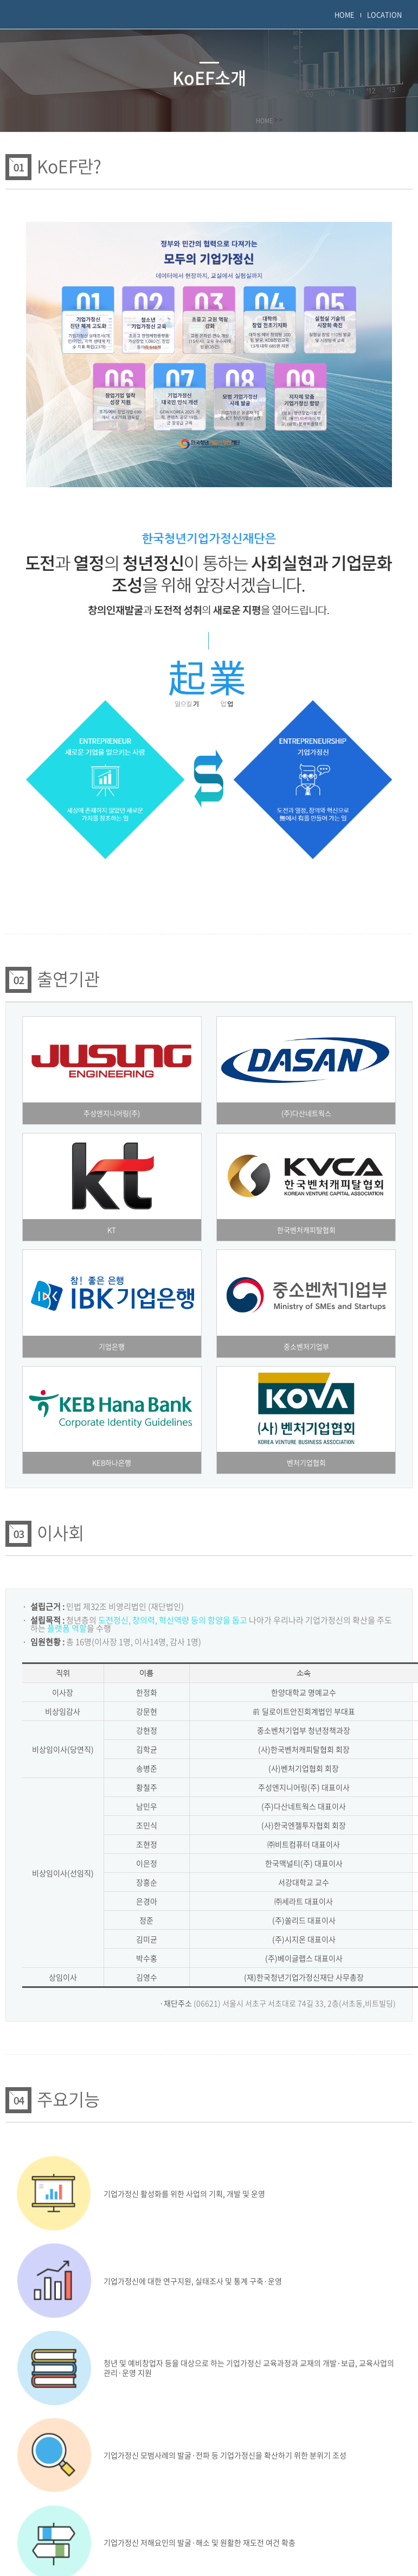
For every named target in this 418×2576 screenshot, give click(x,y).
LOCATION (384, 14)
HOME (345, 14)
